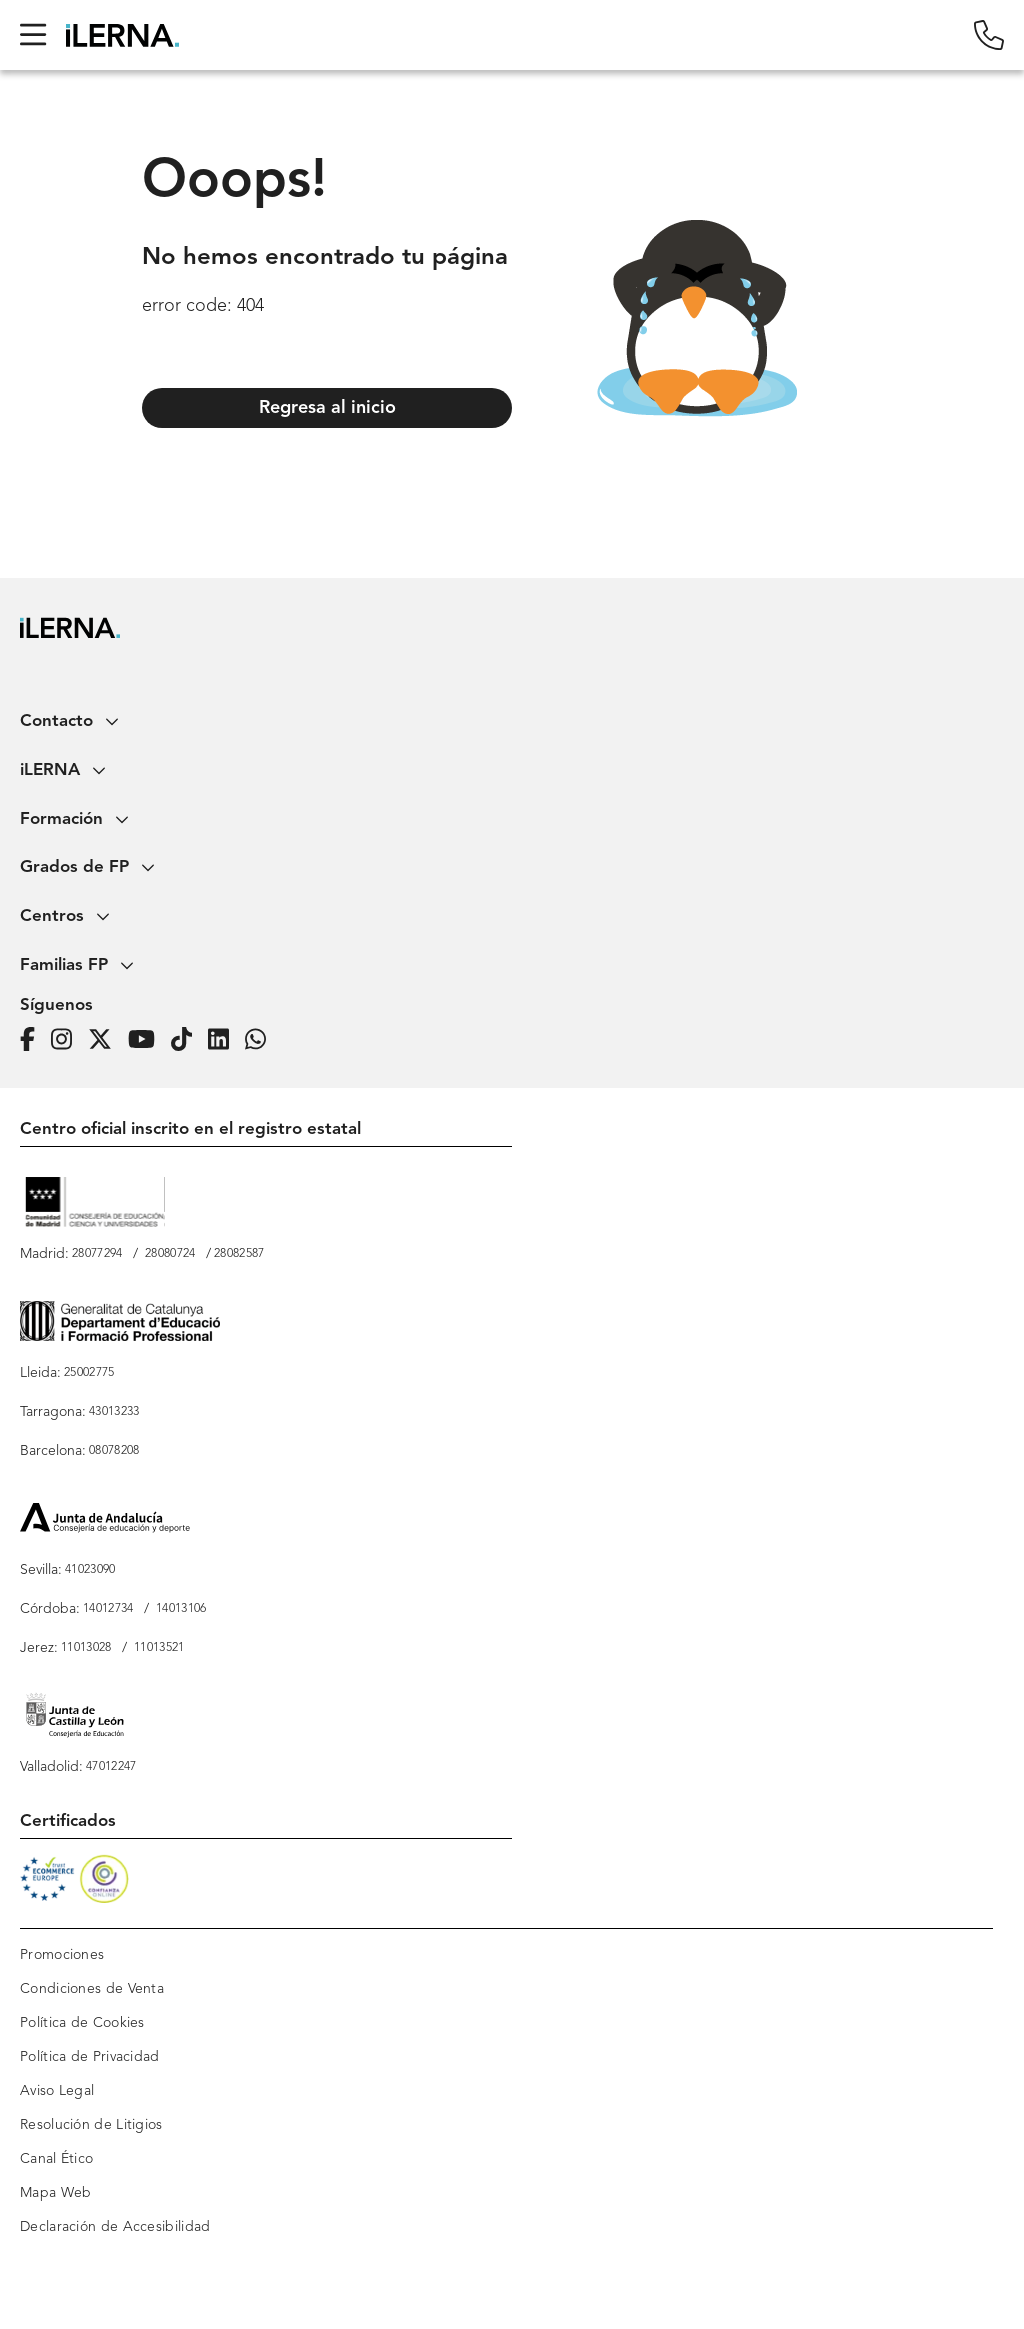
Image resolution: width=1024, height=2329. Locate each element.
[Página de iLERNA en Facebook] (33, 1040)
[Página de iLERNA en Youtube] (147, 1040)
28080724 (170, 1254)
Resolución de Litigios (91, 2125)
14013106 (181, 1609)
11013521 (159, 1648)
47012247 (111, 1767)
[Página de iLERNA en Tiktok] (187, 1040)
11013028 (86, 1648)
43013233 (114, 1412)
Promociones (62, 1955)
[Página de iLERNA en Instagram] (67, 1040)
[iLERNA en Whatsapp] (261, 1040)
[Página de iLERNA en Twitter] (106, 1040)
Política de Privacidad (90, 2057)
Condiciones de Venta (92, 1989)
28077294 (97, 1254)
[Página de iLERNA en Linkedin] (224, 1040)
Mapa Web (55, 2193)
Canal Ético (56, 2159)
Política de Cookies (82, 2023)
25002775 (89, 1373)
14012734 (108, 1609)
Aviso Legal (57, 2091)
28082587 (239, 1254)
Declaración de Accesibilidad (115, 2227)
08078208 (114, 1451)
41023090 (90, 1570)
